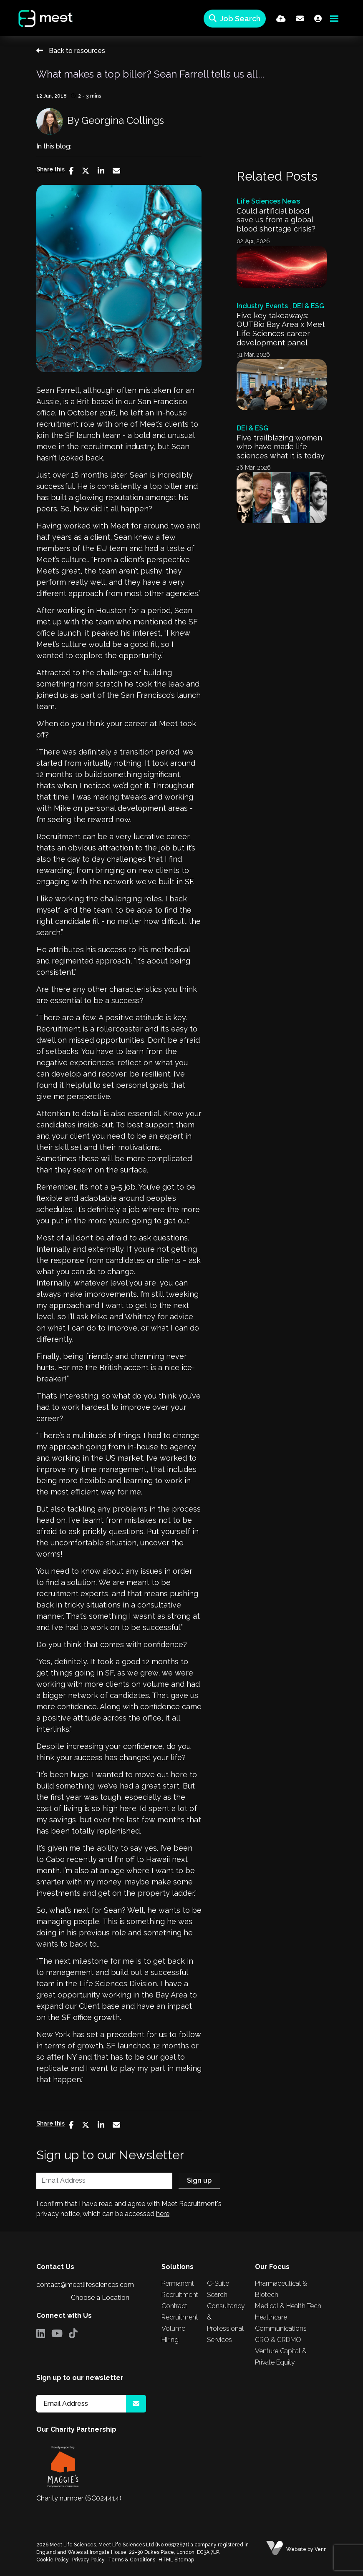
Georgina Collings (122, 120)
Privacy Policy (88, 2560)
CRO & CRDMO (278, 2340)
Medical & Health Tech (288, 2306)
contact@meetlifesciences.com (85, 2285)
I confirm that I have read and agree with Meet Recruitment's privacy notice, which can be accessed (129, 2209)
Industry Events (262, 306)
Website (296, 2549)
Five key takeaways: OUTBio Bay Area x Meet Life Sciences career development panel (281, 329)
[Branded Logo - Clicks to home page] (39, 18)
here (162, 2214)
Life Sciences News (268, 201)
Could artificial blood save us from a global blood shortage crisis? (276, 219)
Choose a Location (100, 2298)
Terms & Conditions (131, 2560)
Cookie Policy (52, 2560)
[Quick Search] (235, 19)
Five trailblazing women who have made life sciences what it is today (281, 446)
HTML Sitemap (176, 2560)
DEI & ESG (308, 306)
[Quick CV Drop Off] (281, 18)
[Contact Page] (300, 18)
